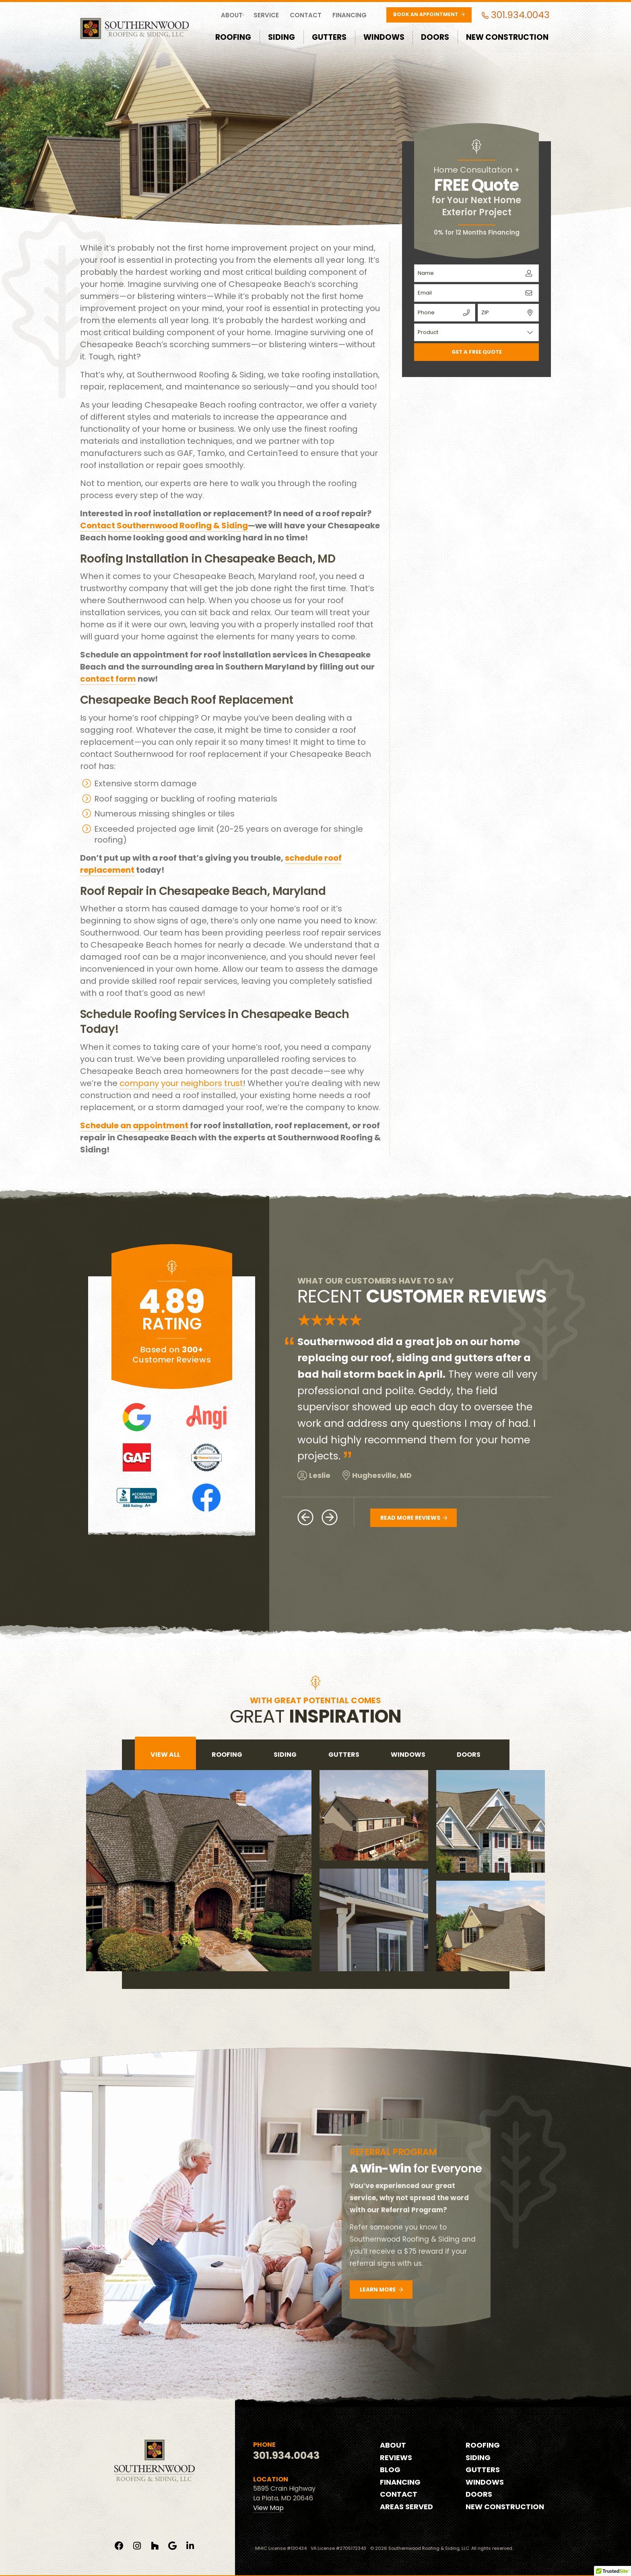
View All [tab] (165, 1754)
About (232, 15)
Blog (390, 2470)
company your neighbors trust (181, 1083)
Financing (349, 15)
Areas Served (406, 2507)
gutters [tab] (343, 1754)
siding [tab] (285, 1754)
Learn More (381, 2289)
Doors (435, 37)
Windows (383, 37)
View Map (268, 2507)
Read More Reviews (413, 1518)
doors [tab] (468, 1754)
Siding (281, 37)
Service (266, 15)
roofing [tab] (227, 1754)
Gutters (329, 37)
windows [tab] (408, 1754)
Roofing (233, 37)
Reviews (396, 2457)
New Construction (507, 37)
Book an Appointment (429, 14)
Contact (306, 15)
